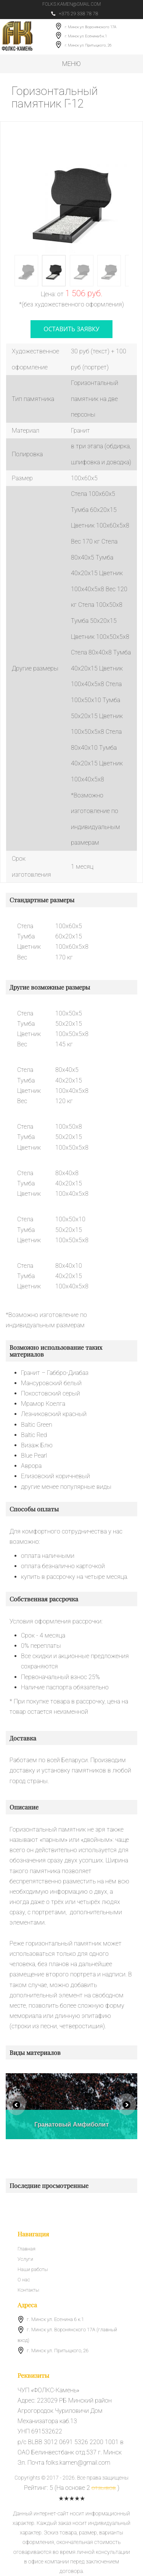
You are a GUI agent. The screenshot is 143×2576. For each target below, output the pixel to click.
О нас (24, 2279)
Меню (71, 63)
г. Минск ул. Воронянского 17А (90, 27)
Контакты (28, 2290)
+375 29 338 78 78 (74, 13)
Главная (26, 2249)
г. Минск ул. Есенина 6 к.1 (86, 36)
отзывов (104, 2487)
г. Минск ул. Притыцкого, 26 (88, 45)
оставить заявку (71, 329)
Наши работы (33, 2269)
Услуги (25, 2259)
